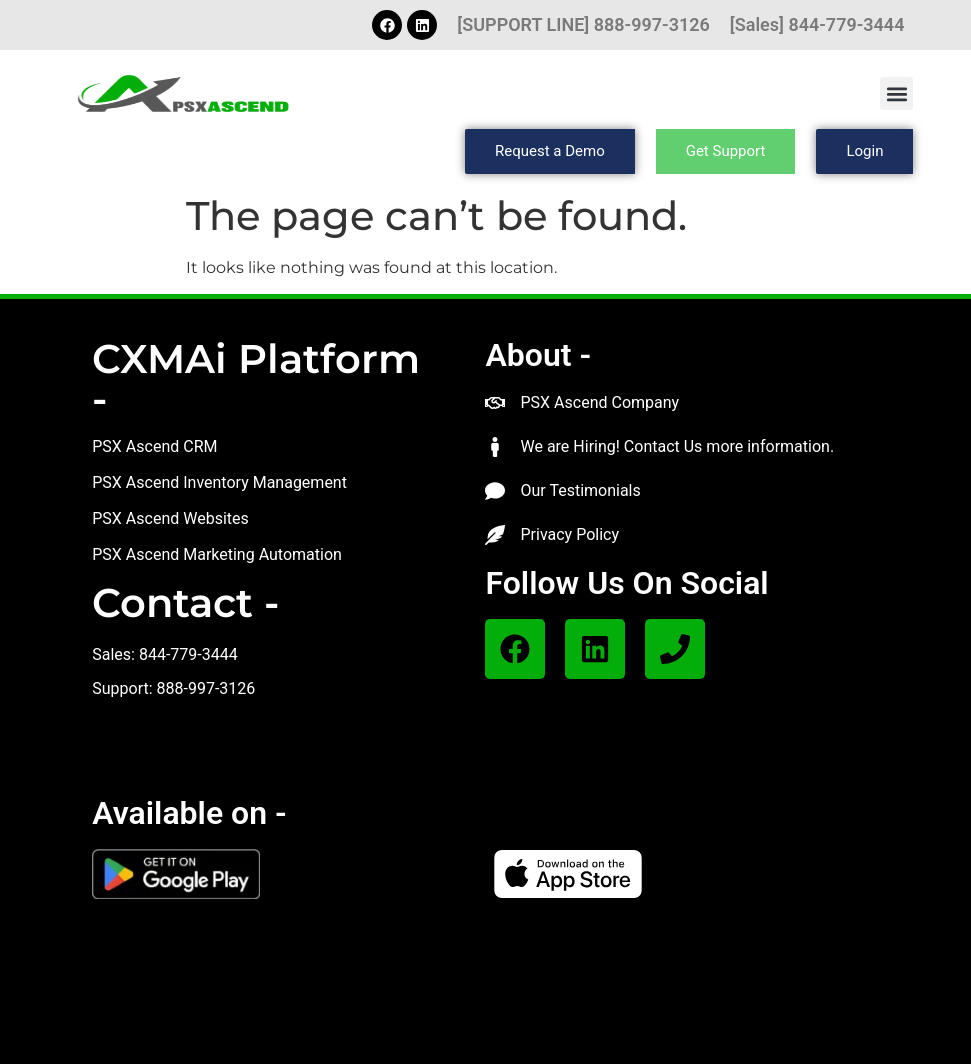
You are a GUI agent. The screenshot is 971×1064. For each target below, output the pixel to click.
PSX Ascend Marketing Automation (217, 554)
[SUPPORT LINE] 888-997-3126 (583, 24)
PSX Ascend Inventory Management (219, 482)
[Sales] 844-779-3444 (817, 24)
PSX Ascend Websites (170, 518)
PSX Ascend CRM (154, 446)
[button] (896, 93)
